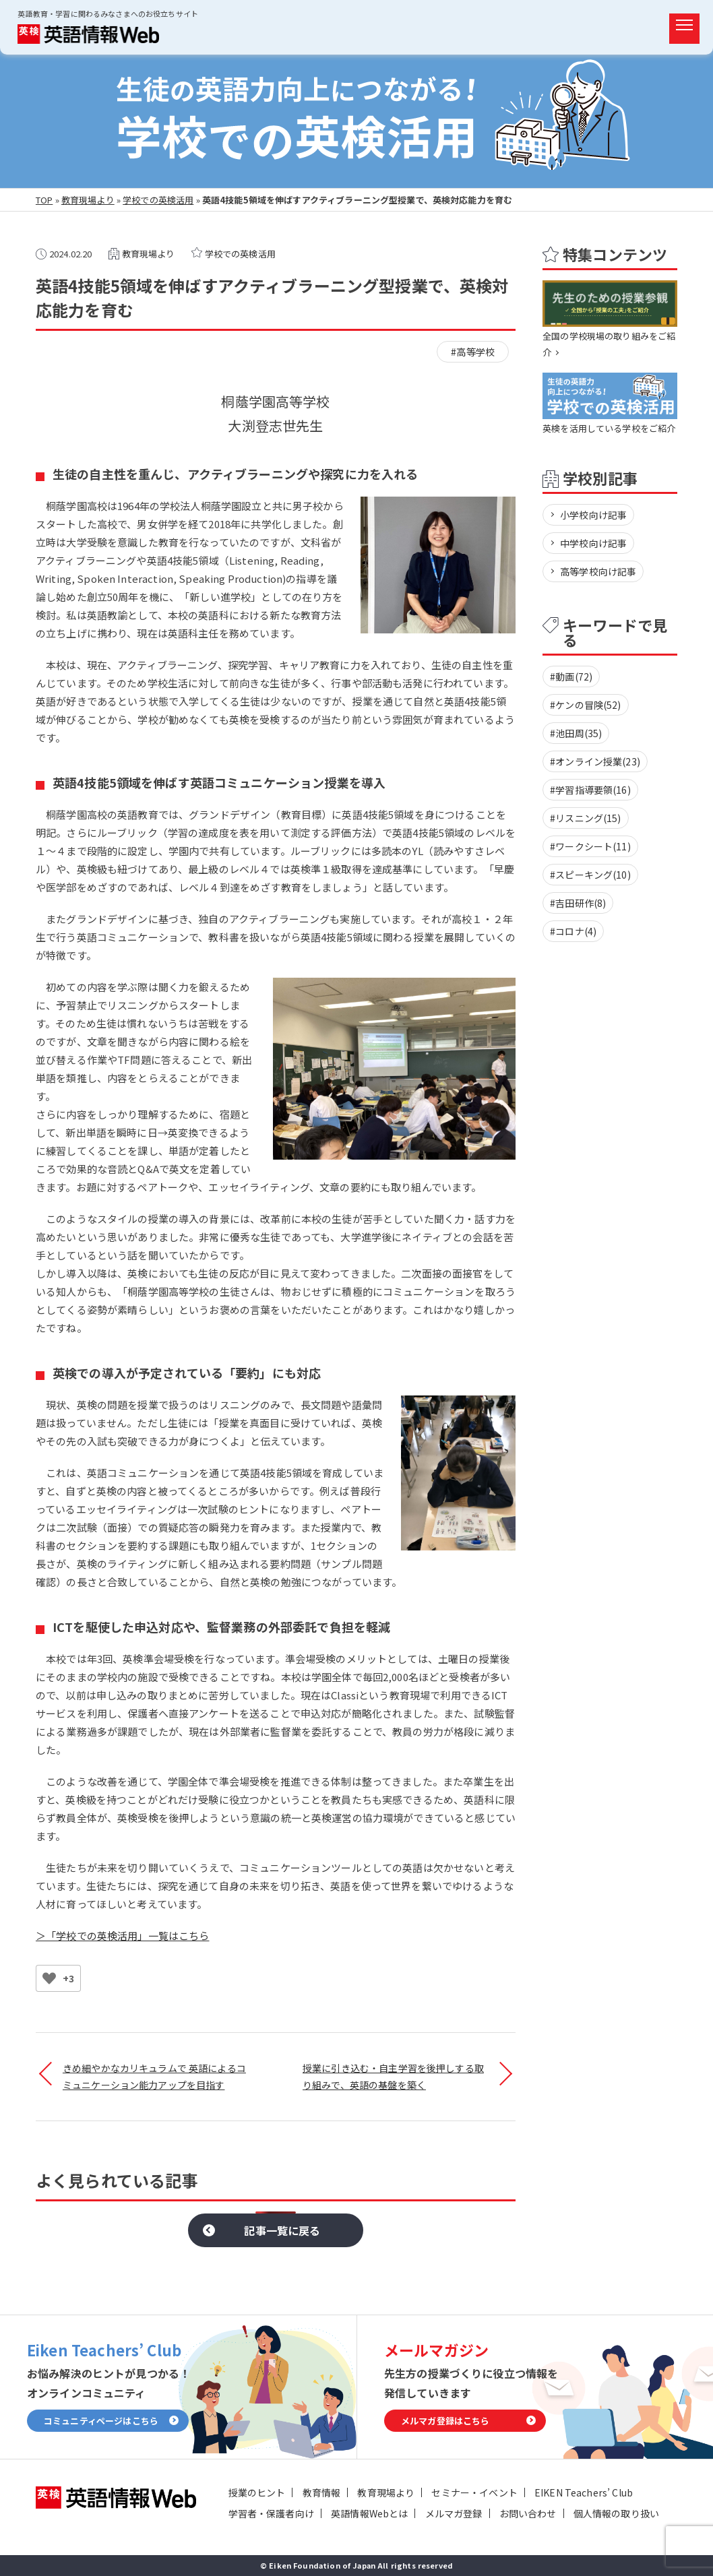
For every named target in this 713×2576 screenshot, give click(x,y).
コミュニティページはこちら (101, 2420)
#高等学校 (473, 351)
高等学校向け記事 (598, 571)
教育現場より (88, 199)
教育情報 (322, 2492)
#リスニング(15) (585, 818)
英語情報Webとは (369, 2513)
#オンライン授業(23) (595, 761)
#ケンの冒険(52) (585, 705)
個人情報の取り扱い (616, 2513)
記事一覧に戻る (282, 2230)
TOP (44, 199)
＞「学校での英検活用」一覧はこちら (123, 1935)
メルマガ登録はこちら (445, 2420)
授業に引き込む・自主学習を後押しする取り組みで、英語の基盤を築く (393, 2076)
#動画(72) (571, 676)
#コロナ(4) (573, 931)
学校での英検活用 (158, 199)
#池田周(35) (576, 733)
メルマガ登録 (454, 2513)
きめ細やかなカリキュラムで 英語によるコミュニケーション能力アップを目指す (154, 2076)
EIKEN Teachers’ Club (583, 2492)
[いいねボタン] (49, 1978)
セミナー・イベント (474, 2492)
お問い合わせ (528, 2513)
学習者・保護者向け (271, 2513)
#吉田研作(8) (578, 903)
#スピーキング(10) (590, 874)
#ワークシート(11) (590, 846)
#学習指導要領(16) (590, 789)
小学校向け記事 (593, 515)
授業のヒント (257, 2492)
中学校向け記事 (593, 543)
